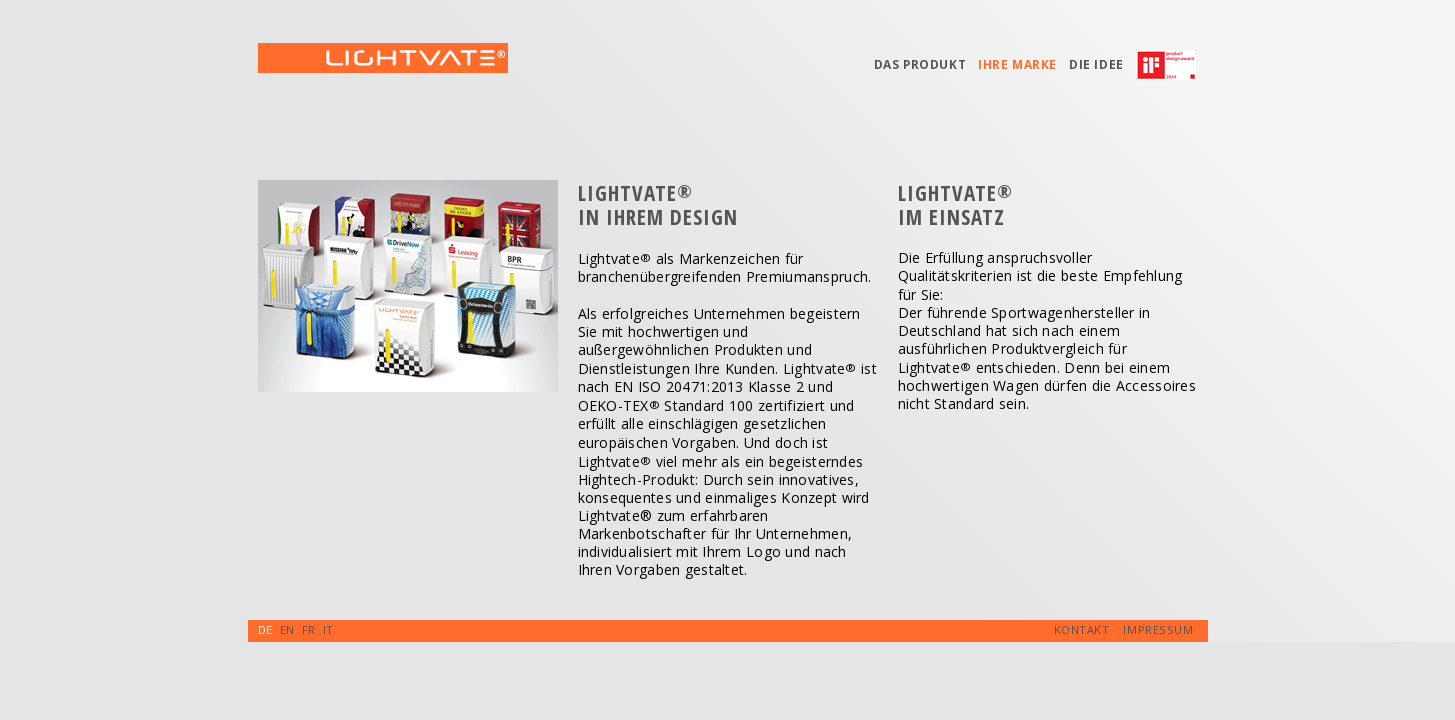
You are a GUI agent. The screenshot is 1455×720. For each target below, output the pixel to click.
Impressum (1158, 629)
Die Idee (1096, 64)
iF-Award (1172, 71)
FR (309, 629)
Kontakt (1082, 629)
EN (287, 629)
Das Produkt (920, 64)
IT (328, 629)
